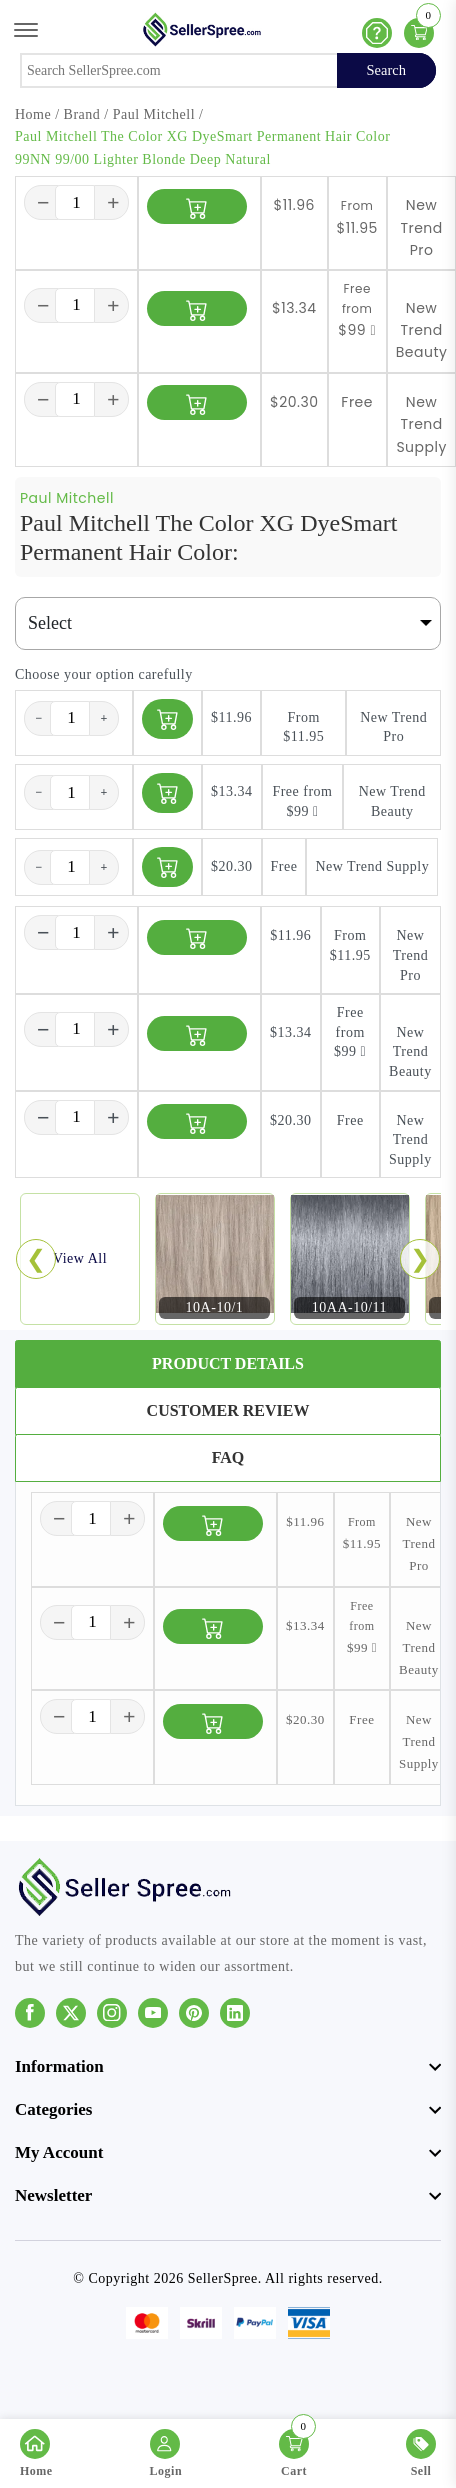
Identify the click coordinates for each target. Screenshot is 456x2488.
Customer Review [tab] (228, 1410)
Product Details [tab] (228, 1363)
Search (386, 70)
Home (33, 114)
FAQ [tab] (228, 1457)
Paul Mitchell (154, 114)
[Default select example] (228, 623)
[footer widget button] (228, 2067)
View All (80, 1258)
